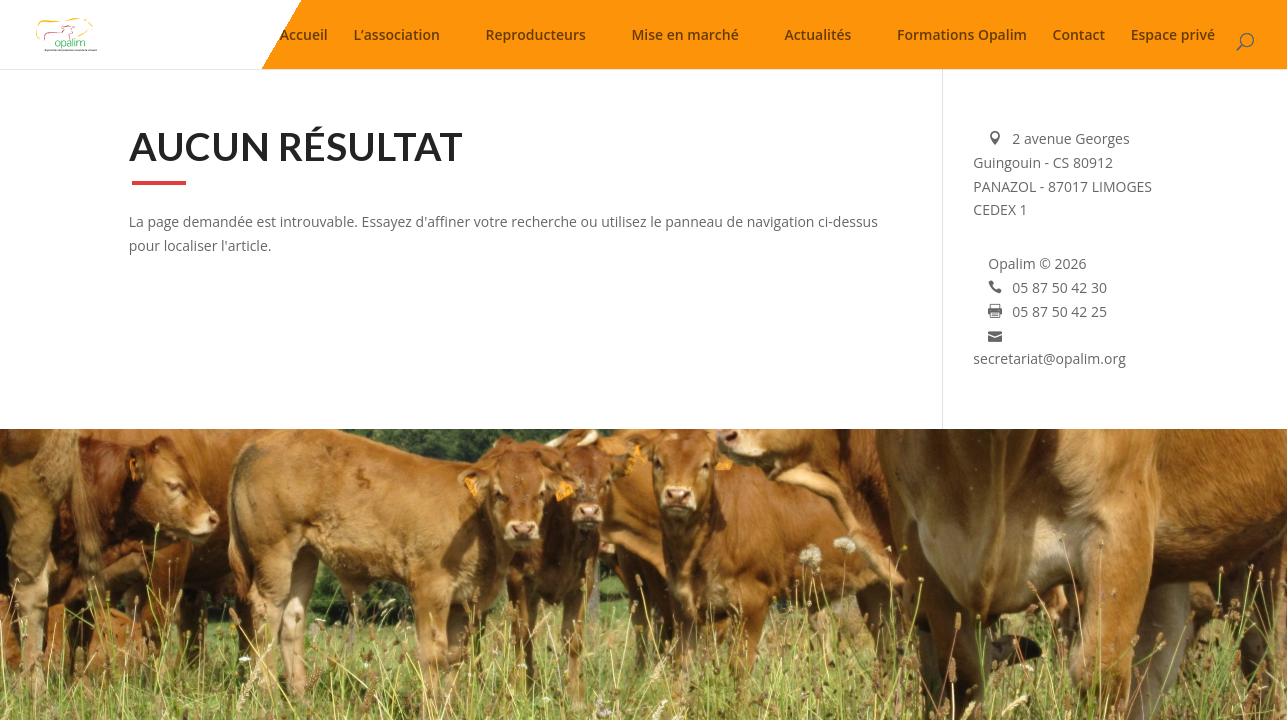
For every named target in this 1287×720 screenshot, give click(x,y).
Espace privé (1173, 38)
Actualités (817, 38)
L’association (396, 38)
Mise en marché (684, 38)
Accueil (304, 38)
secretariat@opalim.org (1049, 358)
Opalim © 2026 (1037, 263)
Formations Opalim (962, 38)
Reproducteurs (536, 38)
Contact (1079, 38)
